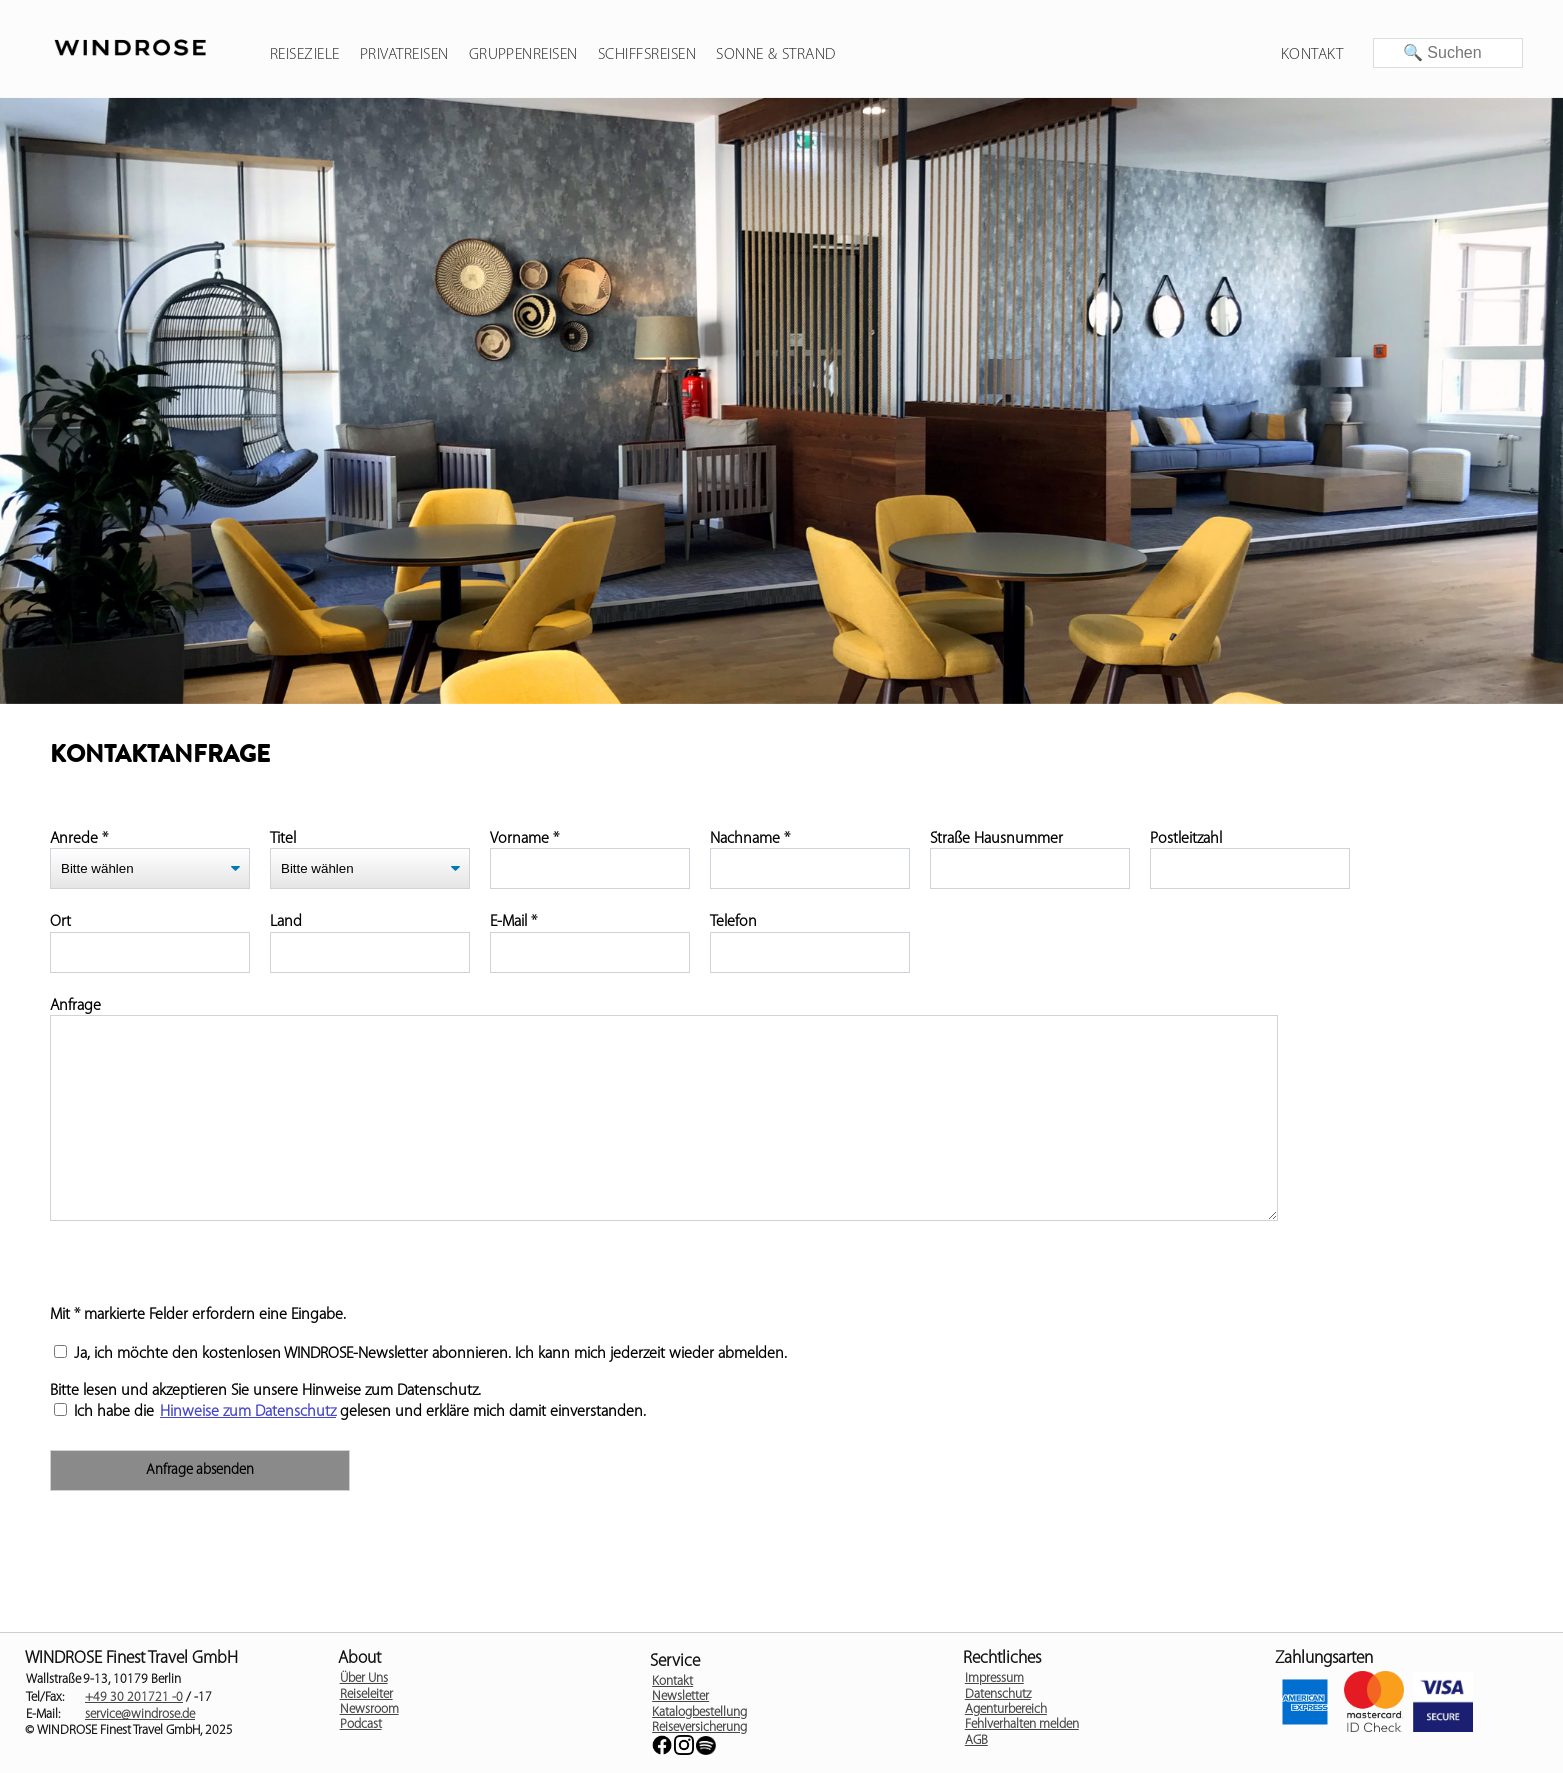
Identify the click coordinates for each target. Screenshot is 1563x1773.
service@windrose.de (140, 1714)
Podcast (361, 1724)
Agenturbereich (1006, 1709)
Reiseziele (305, 55)
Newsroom (369, 1709)
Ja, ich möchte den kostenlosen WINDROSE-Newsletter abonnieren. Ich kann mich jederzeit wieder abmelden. (420, 1354)
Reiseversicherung (699, 1727)
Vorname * (524, 839)
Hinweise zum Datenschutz (248, 1412)
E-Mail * (513, 922)
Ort (60, 922)
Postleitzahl (1186, 839)
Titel (283, 839)
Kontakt (1312, 55)
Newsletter (680, 1696)
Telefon (733, 922)
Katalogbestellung (699, 1712)
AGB (976, 1740)
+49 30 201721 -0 (134, 1697)
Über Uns (364, 1678)
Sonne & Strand (776, 55)
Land (286, 922)
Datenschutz (998, 1694)
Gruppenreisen (523, 55)
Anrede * (79, 839)
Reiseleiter (366, 1694)
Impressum (994, 1678)
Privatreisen (404, 55)
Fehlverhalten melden (1022, 1724)
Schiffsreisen (647, 55)
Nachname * (750, 839)
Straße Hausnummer (996, 839)
